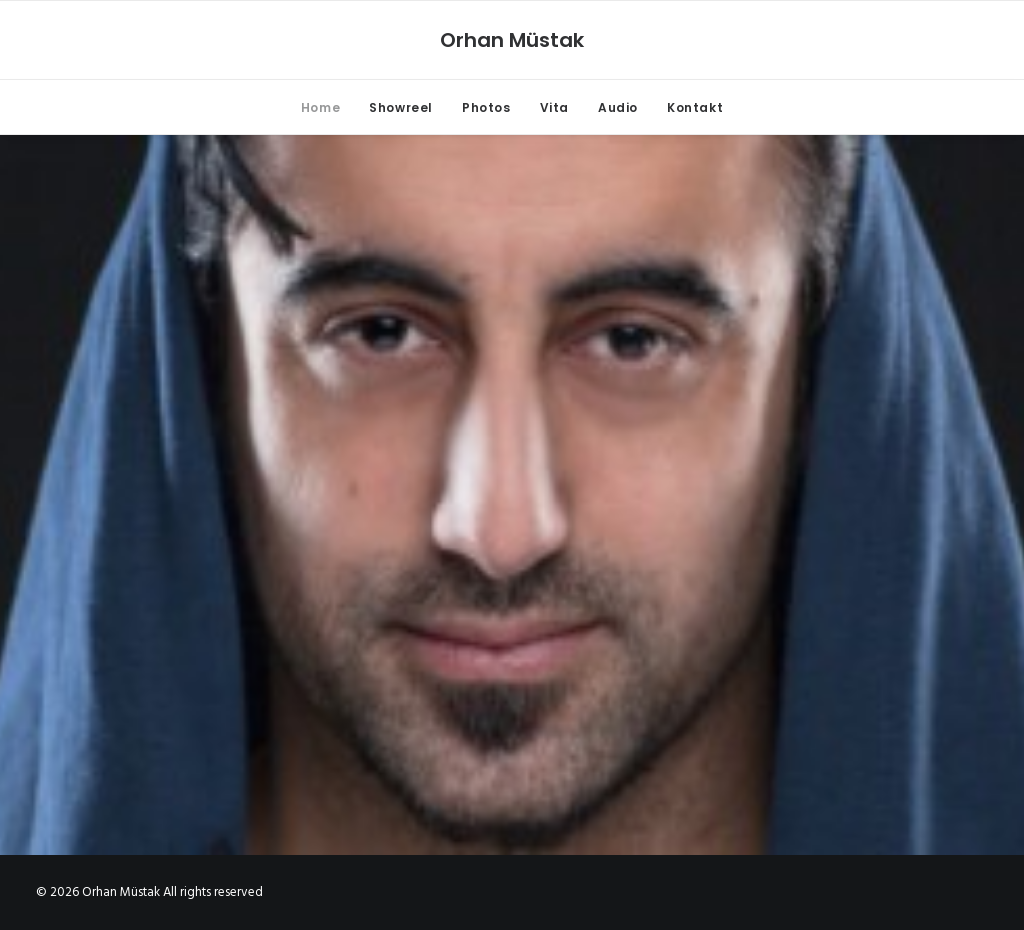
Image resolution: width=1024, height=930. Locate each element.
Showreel (401, 107)
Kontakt (695, 107)
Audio (618, 107)
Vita (554, 107)
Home (320, 107)
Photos (486, 107)
